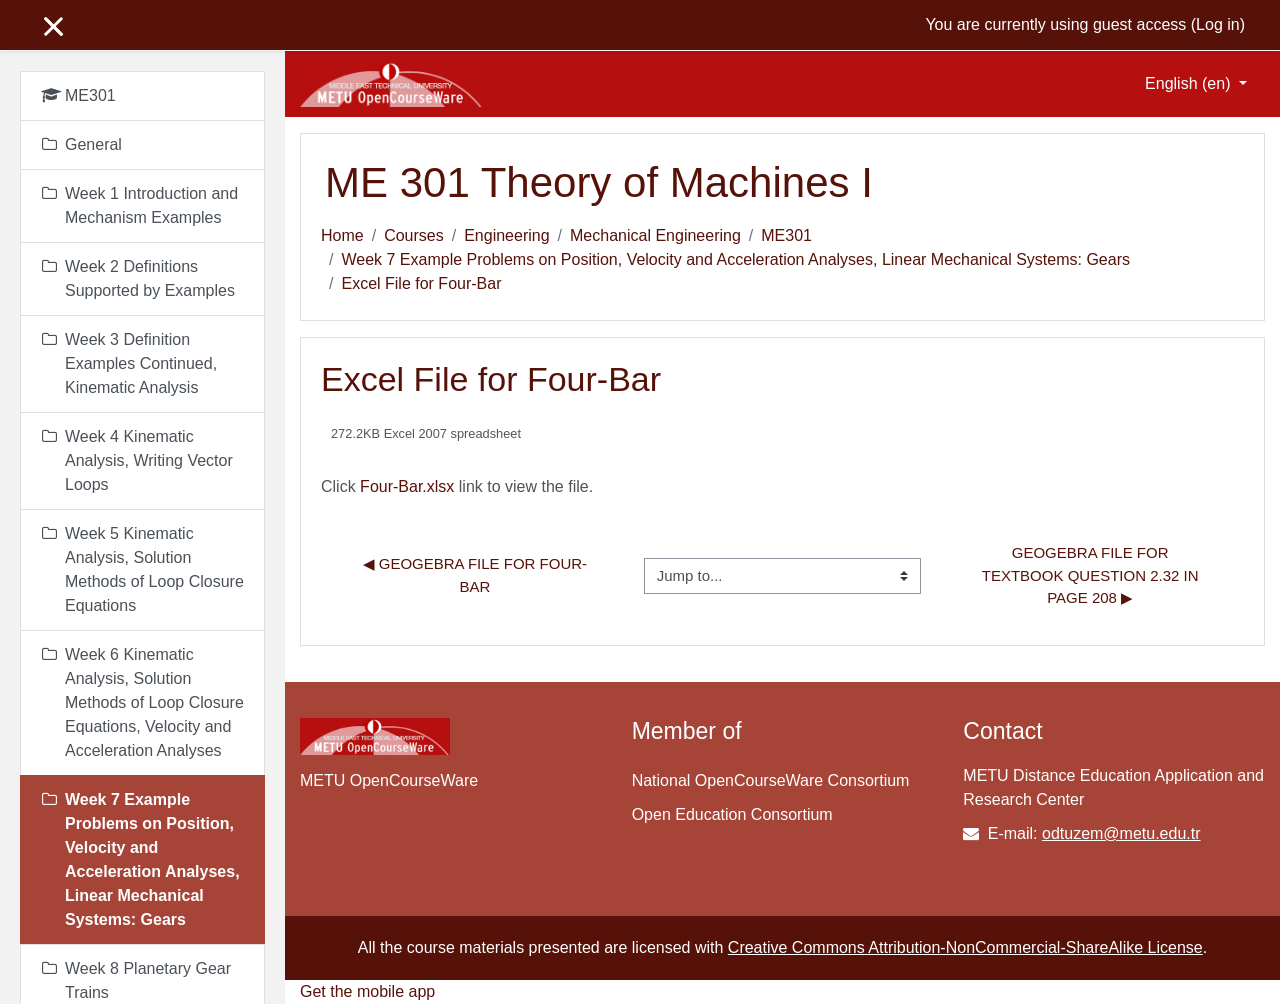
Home (342, 235)
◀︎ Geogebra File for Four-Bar (475, 575)
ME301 (786, 235)
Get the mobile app (367, 991)
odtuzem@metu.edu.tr (1121, 833)
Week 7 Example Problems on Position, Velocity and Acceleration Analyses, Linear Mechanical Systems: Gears (735, 259)
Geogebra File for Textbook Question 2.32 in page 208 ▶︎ (1092, 575)
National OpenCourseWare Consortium (771, 780)
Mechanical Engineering (655, 235)
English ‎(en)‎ (1190, 83)
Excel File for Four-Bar (421, 283)
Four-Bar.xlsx (407, 486)
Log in (1218, 24)
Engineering (506, 235)
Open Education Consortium (732, 814)
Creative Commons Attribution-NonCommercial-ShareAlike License (965, 947)
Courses (414, 235)
